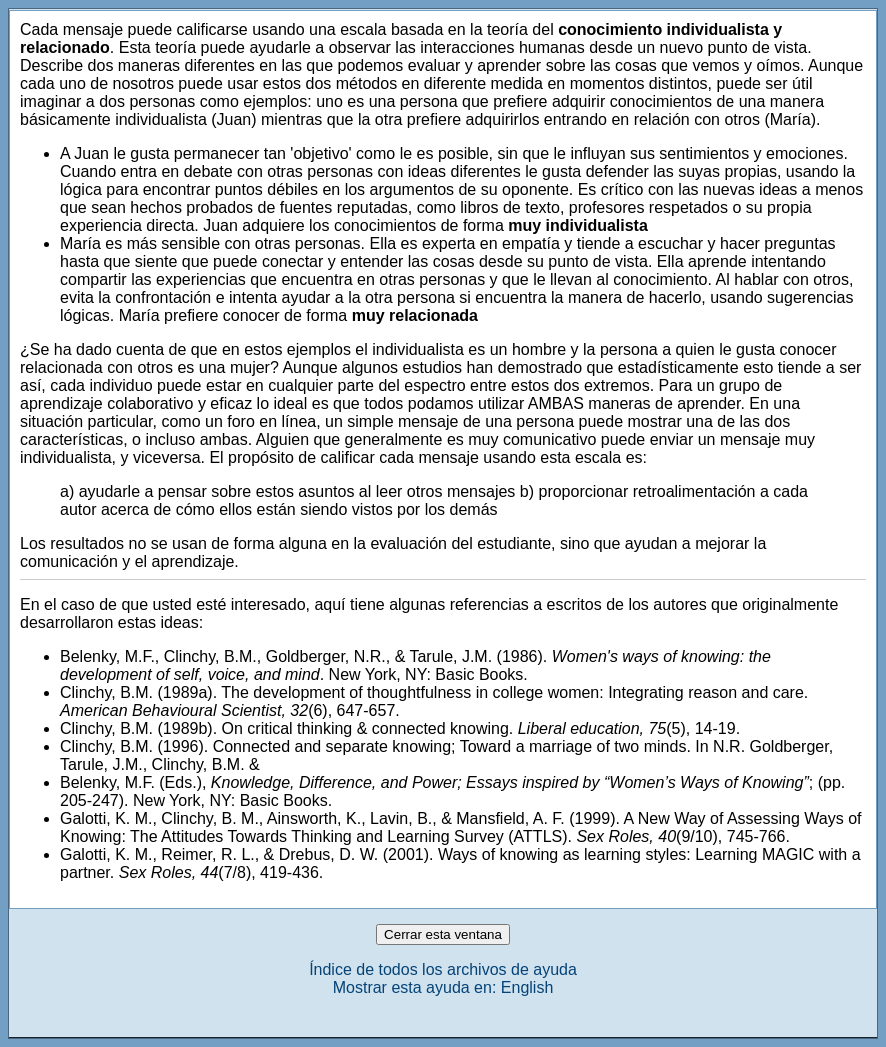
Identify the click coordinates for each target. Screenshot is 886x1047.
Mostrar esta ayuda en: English (443, 987)
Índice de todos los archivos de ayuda (443, 969)
